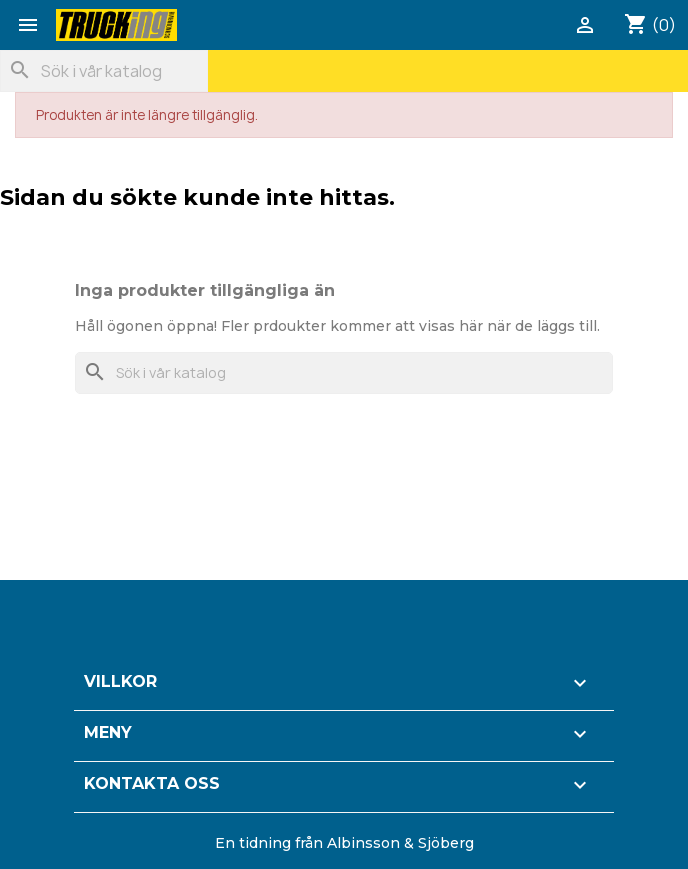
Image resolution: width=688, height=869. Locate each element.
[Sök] (104, 71)
